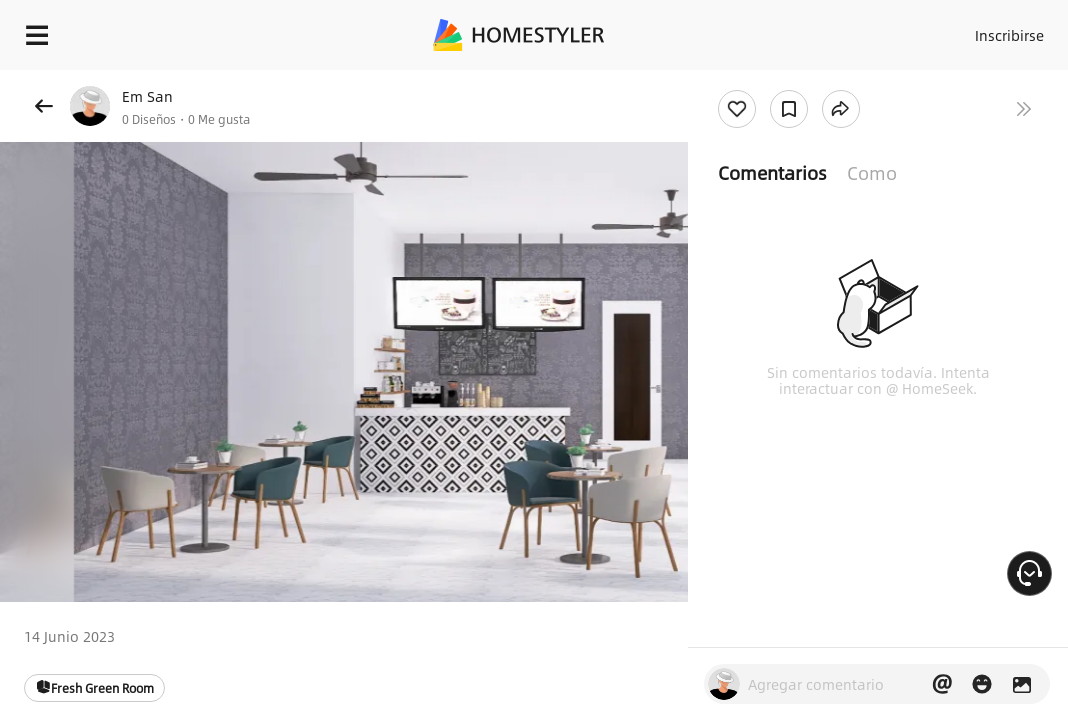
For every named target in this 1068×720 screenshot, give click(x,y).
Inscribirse (962, 30)
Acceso (884, 30)
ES (1035, 30)
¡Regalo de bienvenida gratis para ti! (806, 84)
